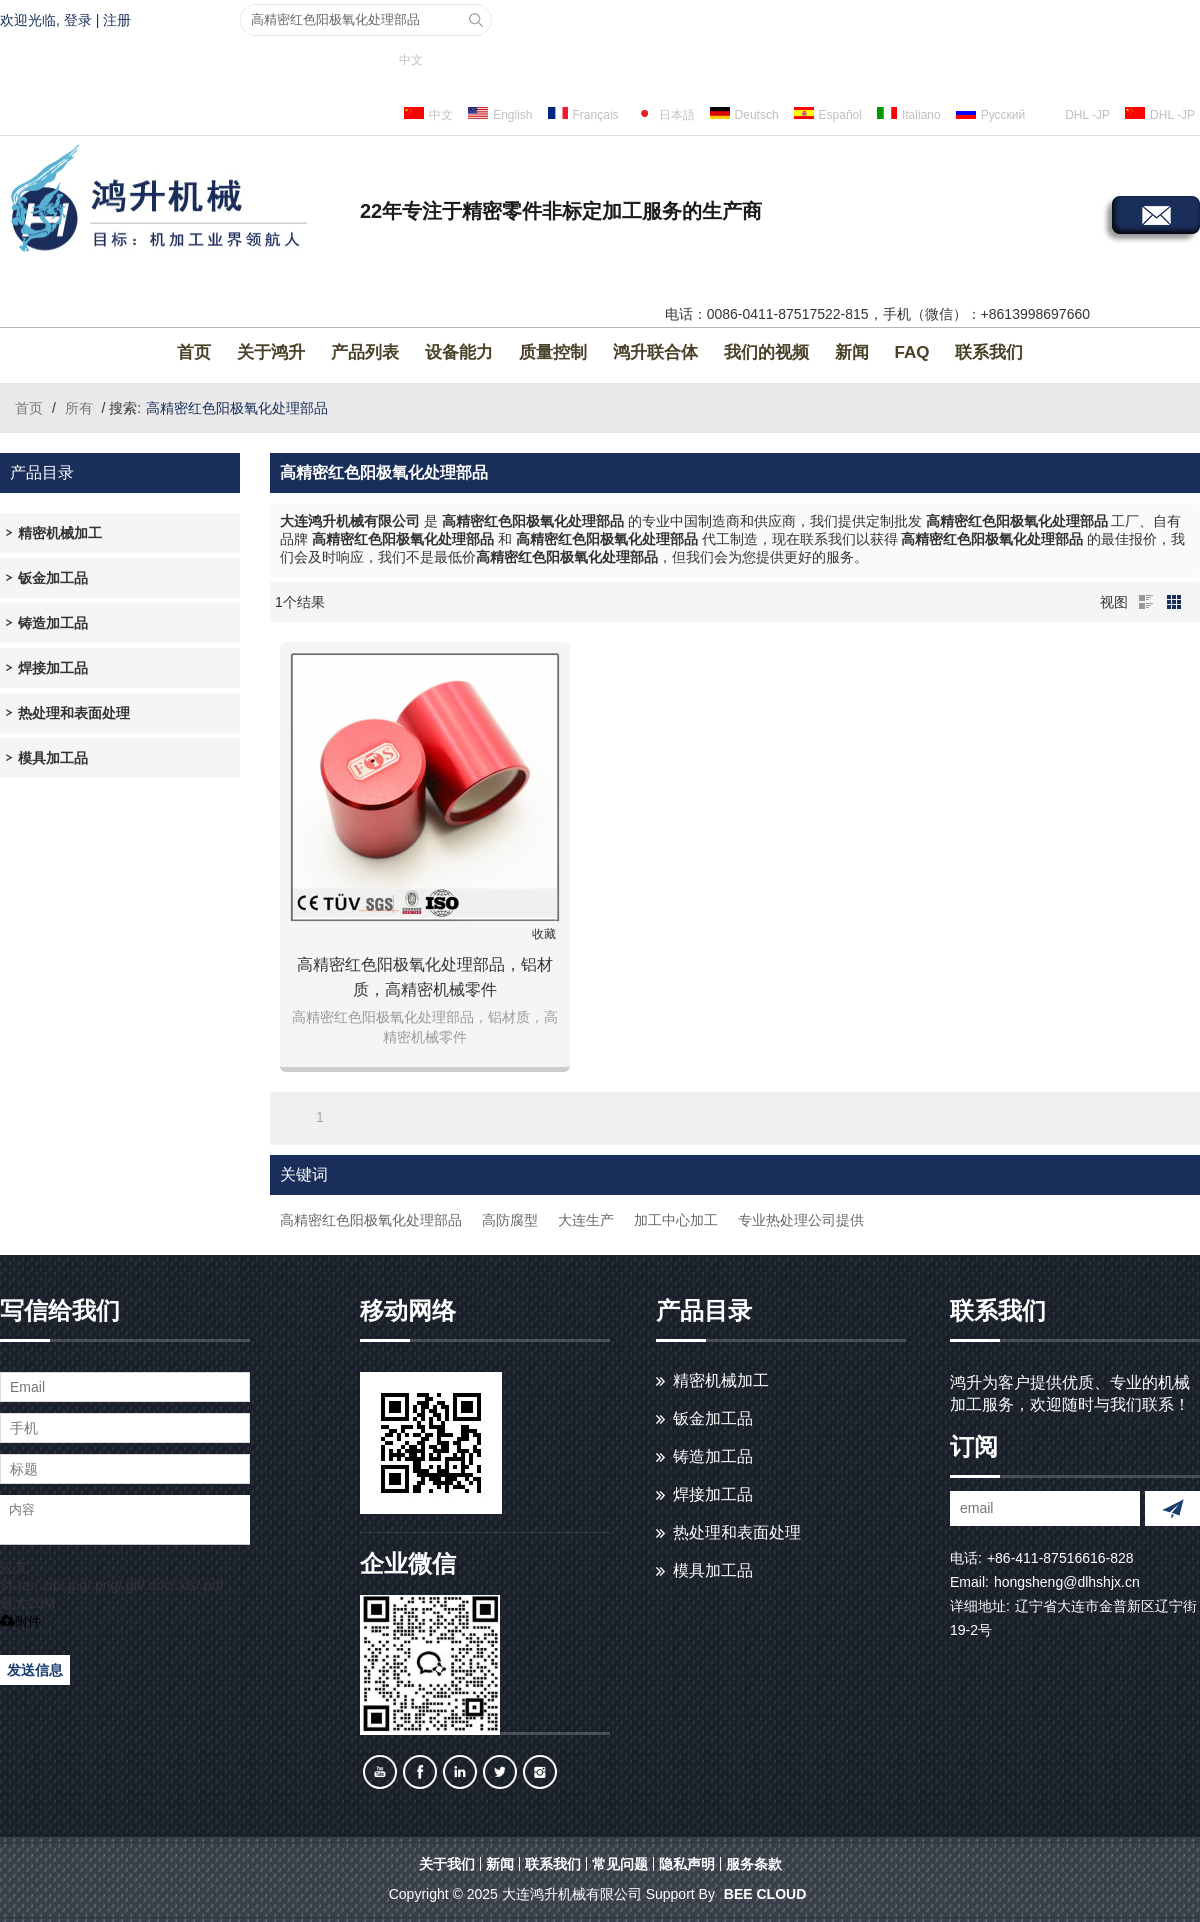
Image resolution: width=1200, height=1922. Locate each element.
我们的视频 (766, 352)
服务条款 (754, 1864)
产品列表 (365, 352)
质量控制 (553, 352)
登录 (78, 20)
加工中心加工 (676, 1220)
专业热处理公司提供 (801, 1220)
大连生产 (586, 1220)
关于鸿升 (271, 352)
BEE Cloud (765, 1894)
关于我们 (447, 1864)
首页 (194, 352)
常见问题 (620, 1864)
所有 (79, 408)
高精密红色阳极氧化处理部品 (371, 1220)
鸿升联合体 (655, 352)
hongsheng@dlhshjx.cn (1067, 1582)
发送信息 (35, 1670)
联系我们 (989, 352)
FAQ (912, 352)
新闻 (852, 352)
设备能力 (459, 352)
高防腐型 (510, 1220)
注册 (117, 20)
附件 (20, 1621)
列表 (1146, 602)
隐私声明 (687, 1864)
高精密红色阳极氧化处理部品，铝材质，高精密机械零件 (425, 977)
